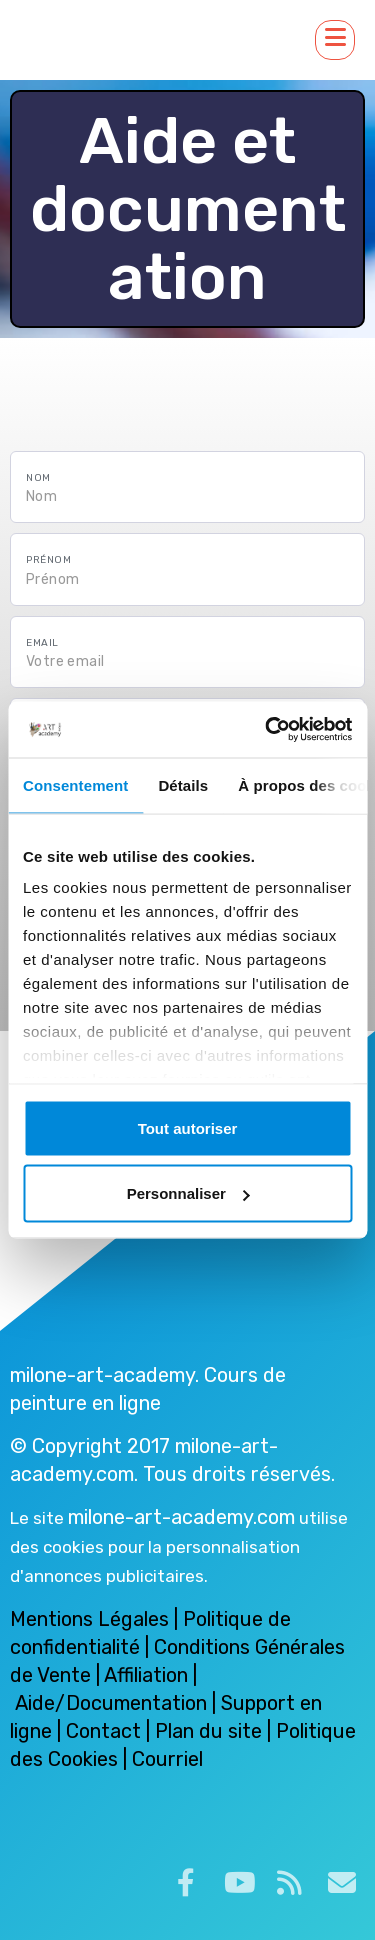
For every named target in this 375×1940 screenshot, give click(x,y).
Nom (38, 478)
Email (42, 643)
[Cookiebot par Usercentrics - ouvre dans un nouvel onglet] (267, 730)
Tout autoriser (188, 1127)
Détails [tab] (183, 784)
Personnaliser (188, 1193)
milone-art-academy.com (181, 1517)
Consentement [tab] (75, 784)
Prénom (49, 560)
